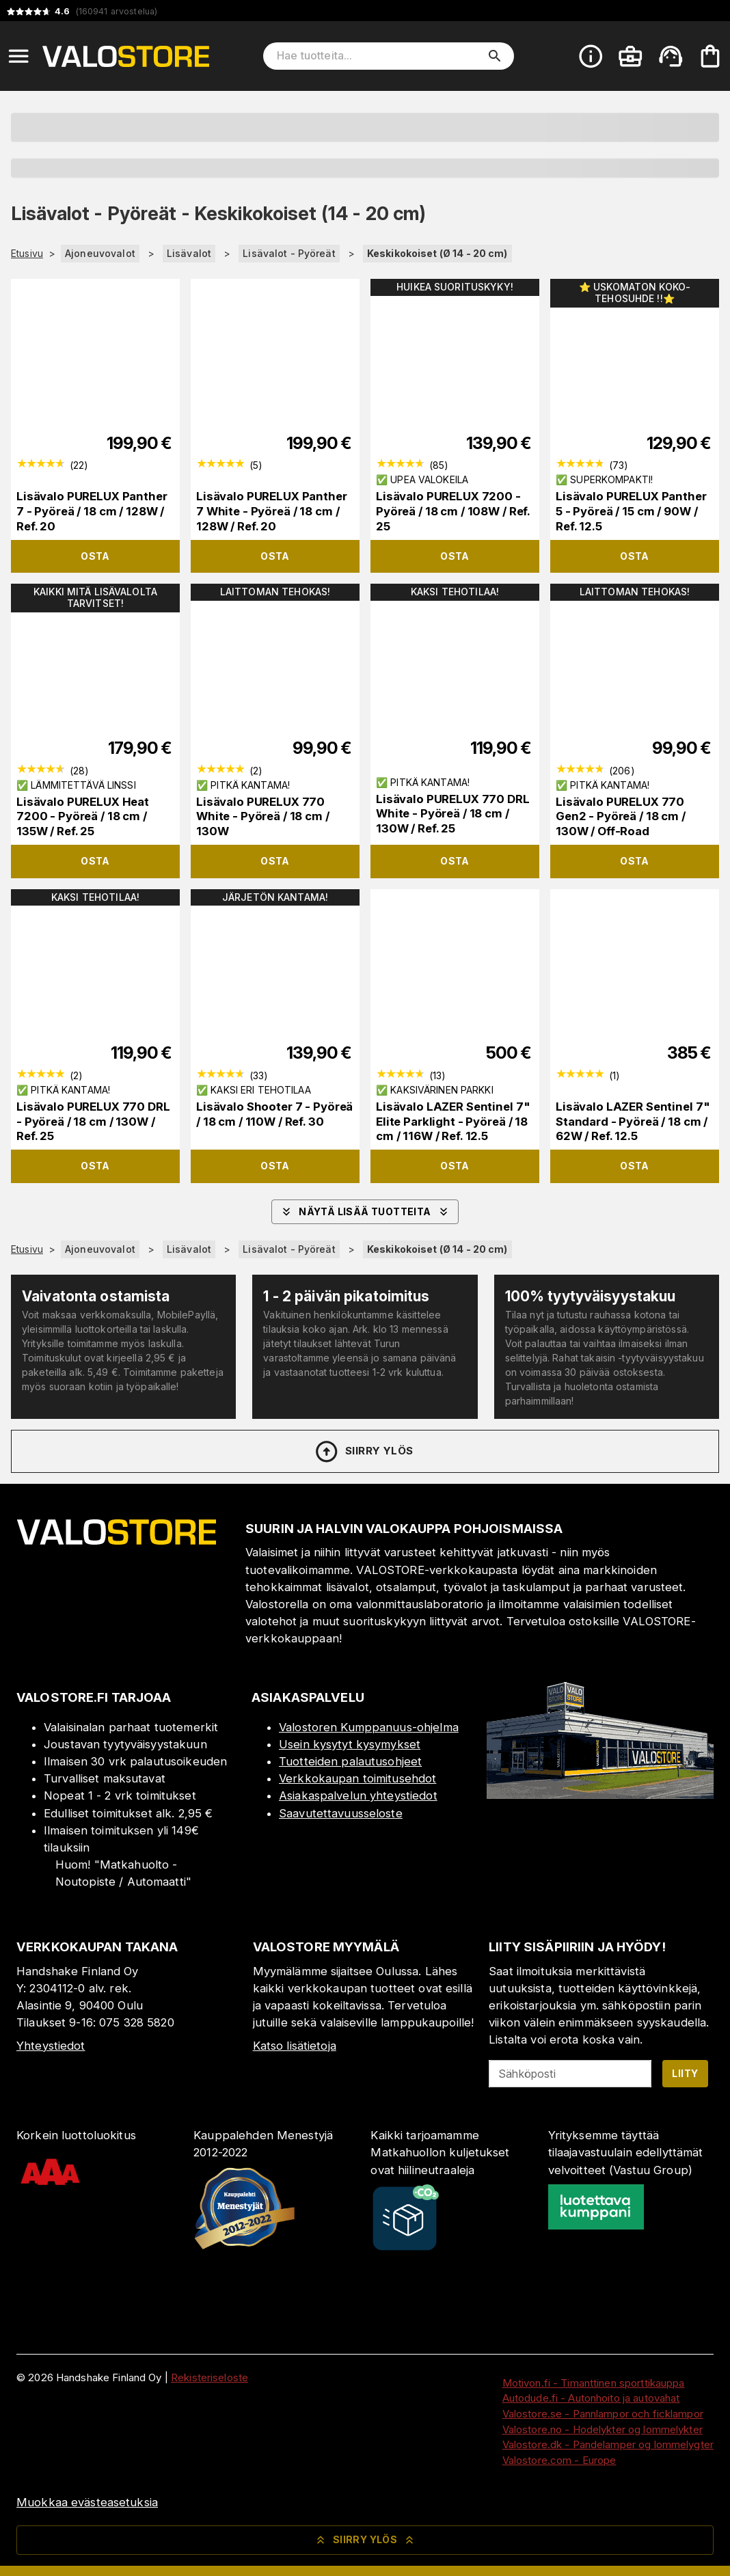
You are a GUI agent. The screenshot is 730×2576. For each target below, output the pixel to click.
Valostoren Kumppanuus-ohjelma (369, 1727)
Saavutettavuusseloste (341, 1813)
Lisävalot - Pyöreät (289, 253)
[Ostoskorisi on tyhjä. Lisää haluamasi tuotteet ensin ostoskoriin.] (710, 56)
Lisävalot (189, 253)
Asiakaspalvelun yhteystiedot (358, 1795)
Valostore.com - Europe (559, 2460)
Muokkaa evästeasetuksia (87, 2502)
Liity (685, 2073)
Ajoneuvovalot (100, 253)
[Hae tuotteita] (379, 56)
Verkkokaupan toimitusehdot (357, 1778)
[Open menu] (18, 56)
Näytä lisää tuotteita (365, 1212)
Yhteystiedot (50, 2045)
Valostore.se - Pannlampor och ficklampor (602, 2413)
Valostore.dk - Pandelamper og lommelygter (608, 2444)
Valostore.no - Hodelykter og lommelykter (602, 2429)
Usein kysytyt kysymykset (349, 1744)
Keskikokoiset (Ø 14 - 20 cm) (437, 253)
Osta (95, 556)
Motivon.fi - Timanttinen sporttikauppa (593, 2382)
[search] (495, 56)
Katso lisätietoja (294, 2045)
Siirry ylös (363, 1452)
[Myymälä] (600, 1795)
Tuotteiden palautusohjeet (350, 1761)
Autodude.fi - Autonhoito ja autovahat (591, 2397)
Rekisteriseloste (209, 2377)
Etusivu (27, 253)
